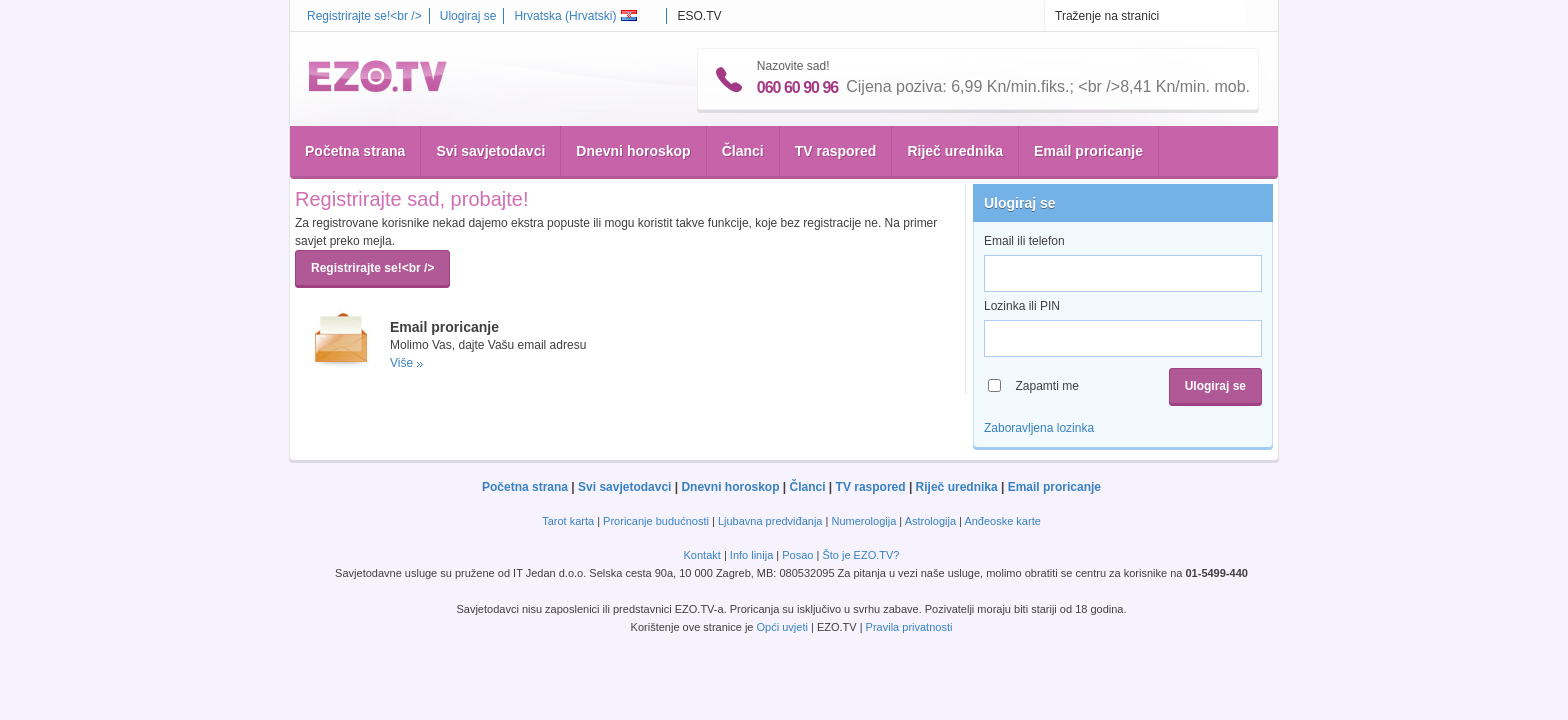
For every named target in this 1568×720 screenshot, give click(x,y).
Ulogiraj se (468, 16)
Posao (797, 555)
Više (401, 363)
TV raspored (836, 151)
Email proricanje (1088, 151)
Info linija (751, 555)
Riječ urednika (955, 151)
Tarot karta (568, 521)
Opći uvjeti (782, 627)
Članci (743, 151)
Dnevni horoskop (633, 151)
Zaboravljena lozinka (1039, 428)
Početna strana (355, 151)
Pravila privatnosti (909, 627)
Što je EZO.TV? (860, 555)
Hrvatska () (575, 16)
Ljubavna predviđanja (770, 521)
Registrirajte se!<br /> (364, 16)
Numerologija (863, 521)
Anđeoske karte (1002, 521)
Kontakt (702, 555)
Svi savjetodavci (490, 151)
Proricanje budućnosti (656, 521)
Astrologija (930, 521)
